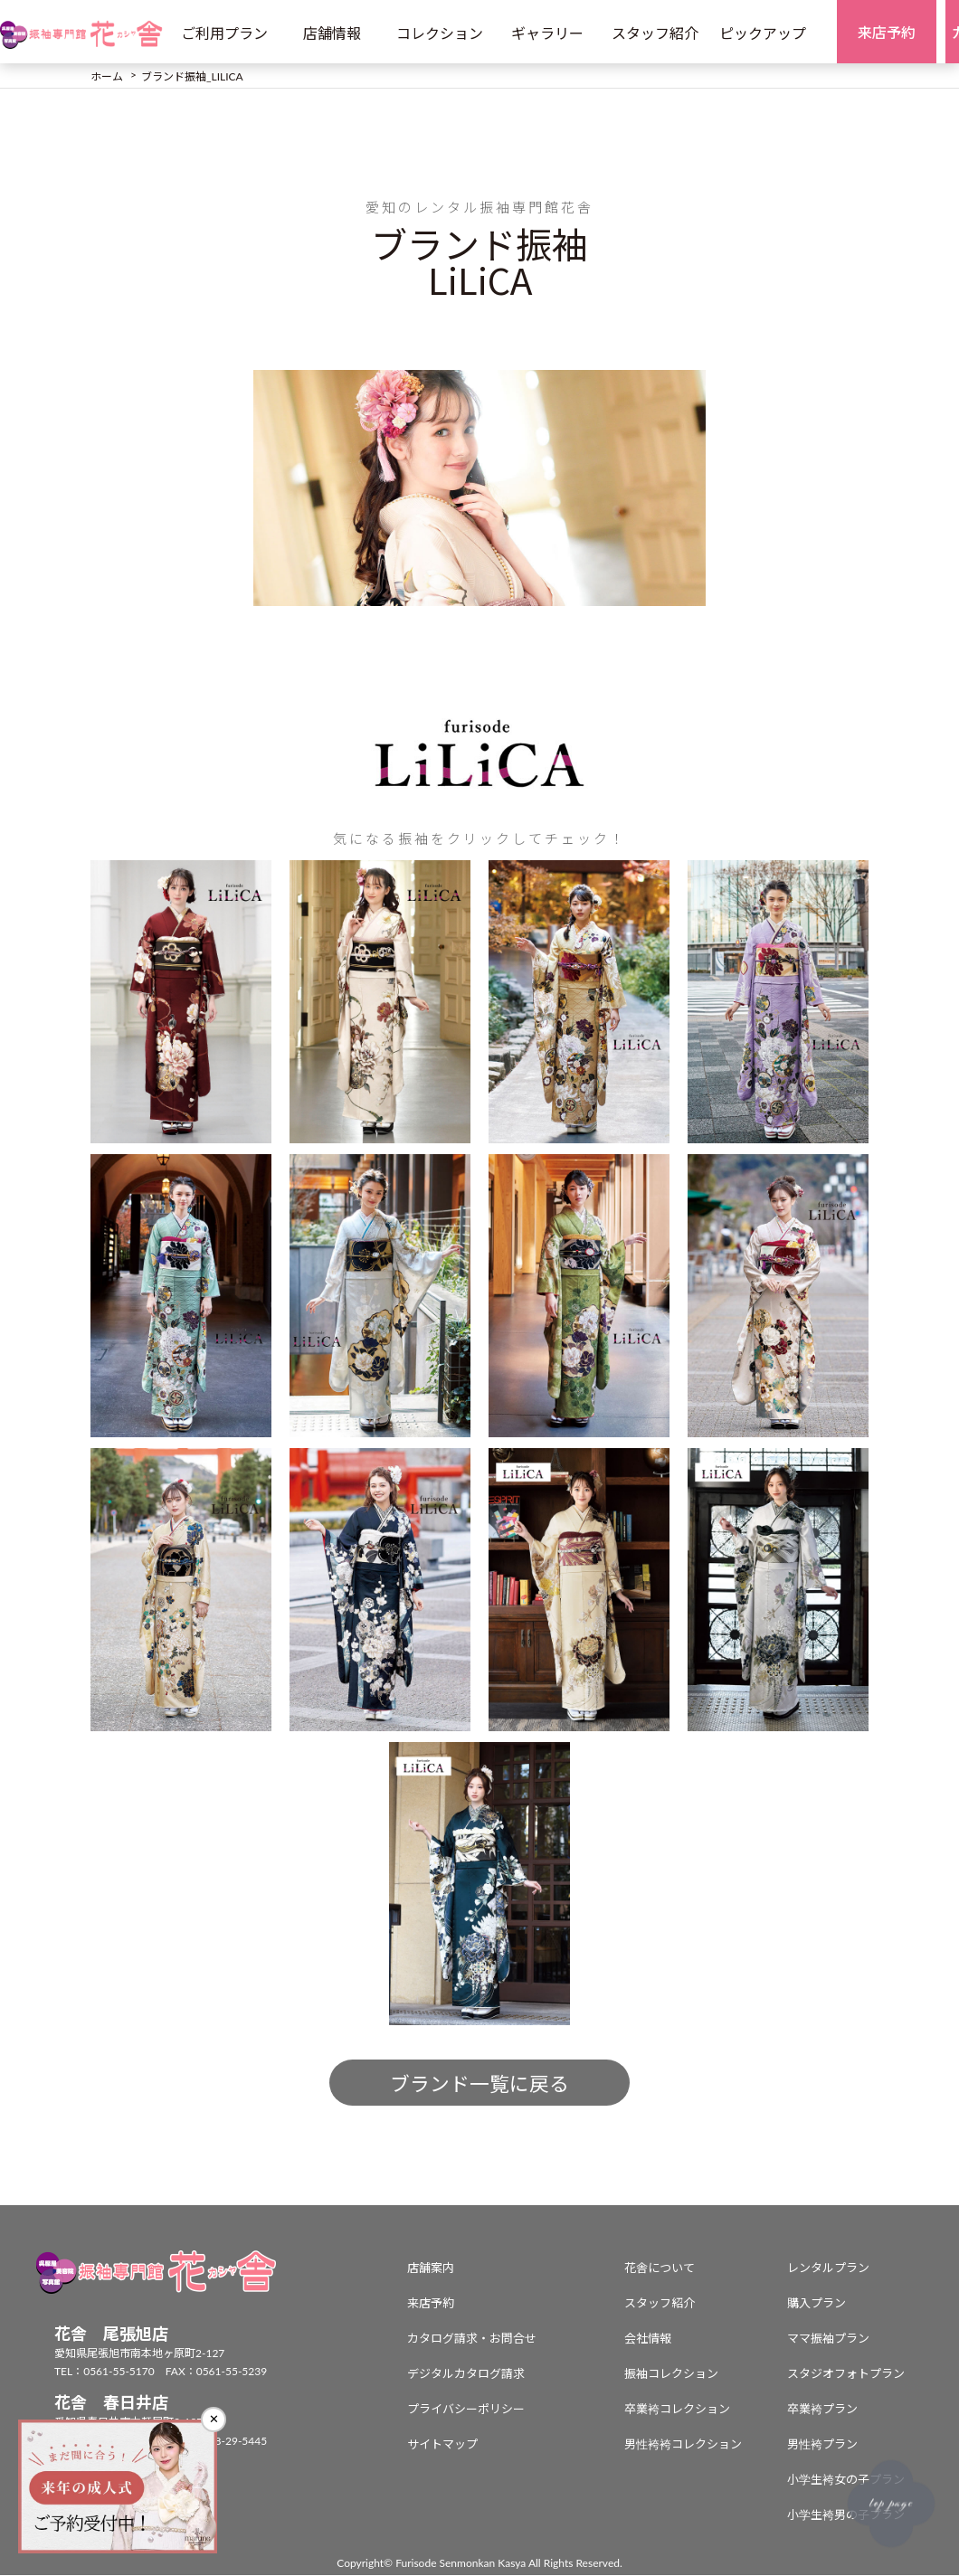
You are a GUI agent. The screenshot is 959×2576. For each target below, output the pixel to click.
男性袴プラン (822, 2445)
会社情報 (647, 2339)
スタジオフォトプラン (846, 2374)
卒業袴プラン (822, 2409)
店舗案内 (430, 2268)
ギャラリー (547, 33)
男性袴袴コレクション (683, 2445)
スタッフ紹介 (655, 33)
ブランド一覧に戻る (479, 2084)
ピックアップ (762, 33)
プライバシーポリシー (466, 2409)
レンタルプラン (828, 2268)
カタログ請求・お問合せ (471, 2339)
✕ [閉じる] (214, 2419)
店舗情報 (332, 33)
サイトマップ (442, 2445)
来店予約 (430, 2304)
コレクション (439, 33)
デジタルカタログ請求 (466, 2374)
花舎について (659, 2268)
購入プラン (816, 2304)
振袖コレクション (671, 2374)
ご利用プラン (224, 33)
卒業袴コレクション (677, 2409)
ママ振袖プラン (828, 2339)
